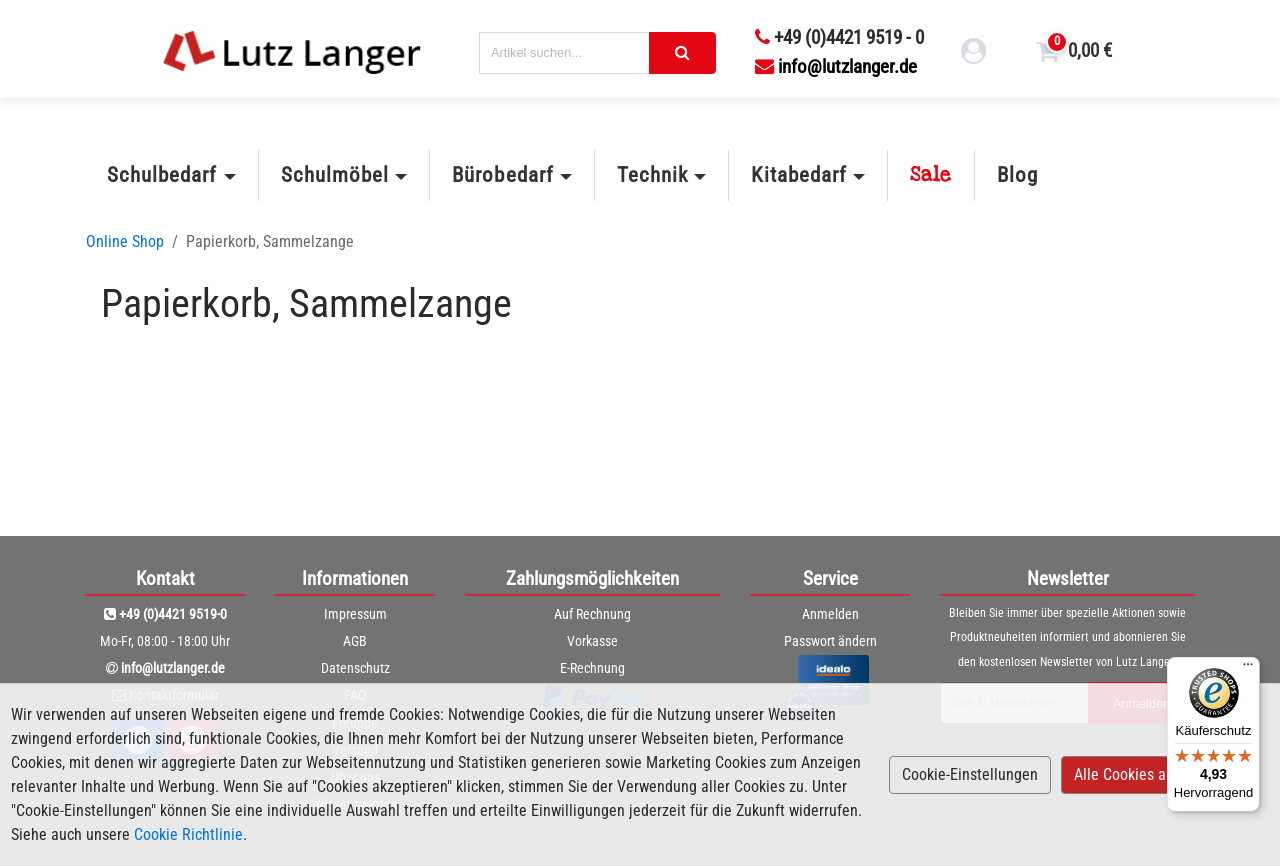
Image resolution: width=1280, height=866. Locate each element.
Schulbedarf (162, 175)
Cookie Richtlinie (188, 834)
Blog (1017, 175)
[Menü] (1248, 669)
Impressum (355, 614)
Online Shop (125, 241)
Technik (652, 175)
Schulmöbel (335, 175)
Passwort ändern (830, 641)
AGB (355, 641)
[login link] (974, 54)
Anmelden (830, 614)
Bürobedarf (502, 175)
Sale (931, 175)
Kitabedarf (798, 175)
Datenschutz (355, 668)
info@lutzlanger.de (836, 66)
